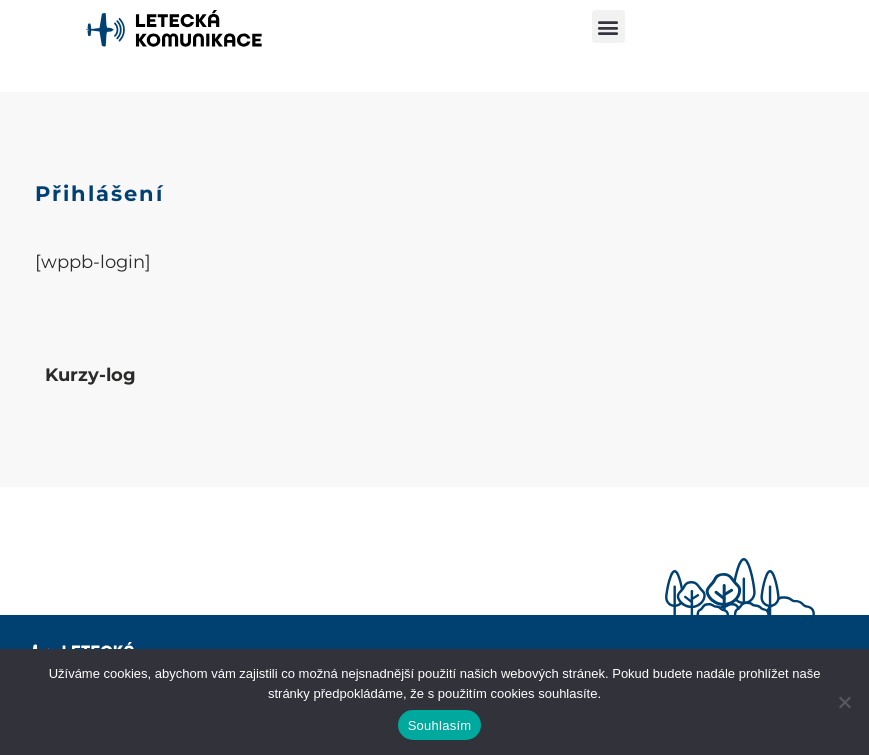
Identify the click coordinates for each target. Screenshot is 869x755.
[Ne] (844, 702)
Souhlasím (440, 725)
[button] (608, 26)
